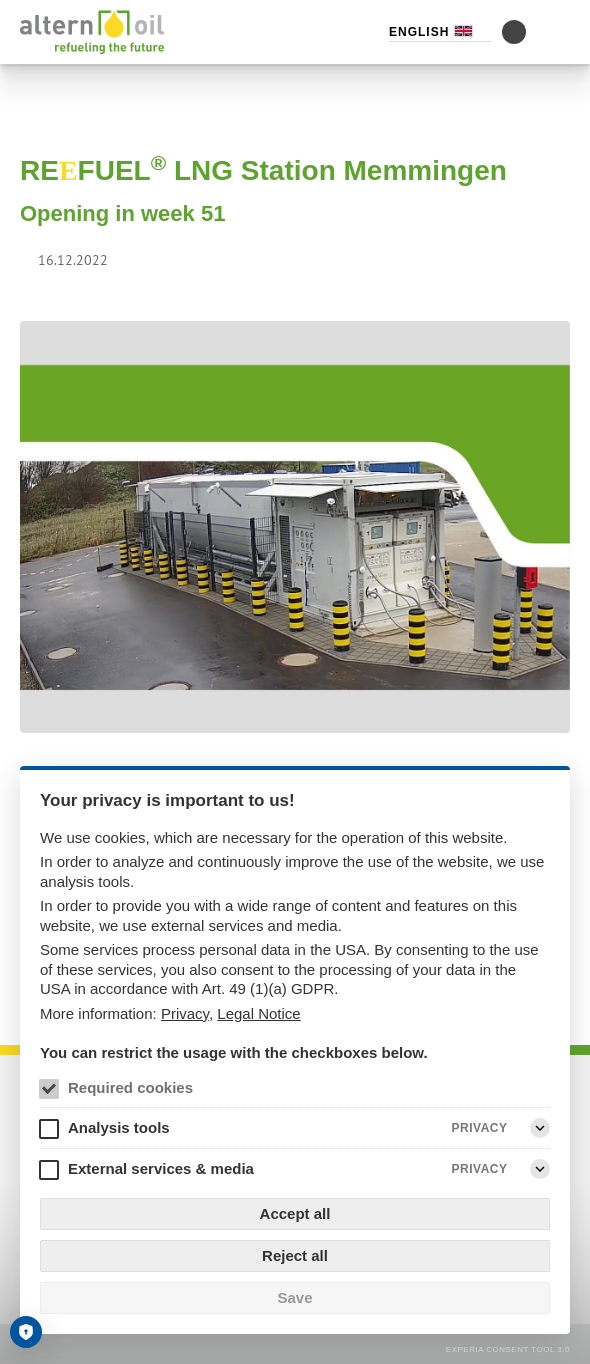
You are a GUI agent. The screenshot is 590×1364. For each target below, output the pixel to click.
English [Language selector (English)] (419, 32)
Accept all (295, 1213)
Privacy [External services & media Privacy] (480, 1169)
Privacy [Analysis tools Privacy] (480, 1128)
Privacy (185, 1013)
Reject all (295, 1255)
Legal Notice (258, 1013)
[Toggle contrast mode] (514, 32)
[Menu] (558, 32)
